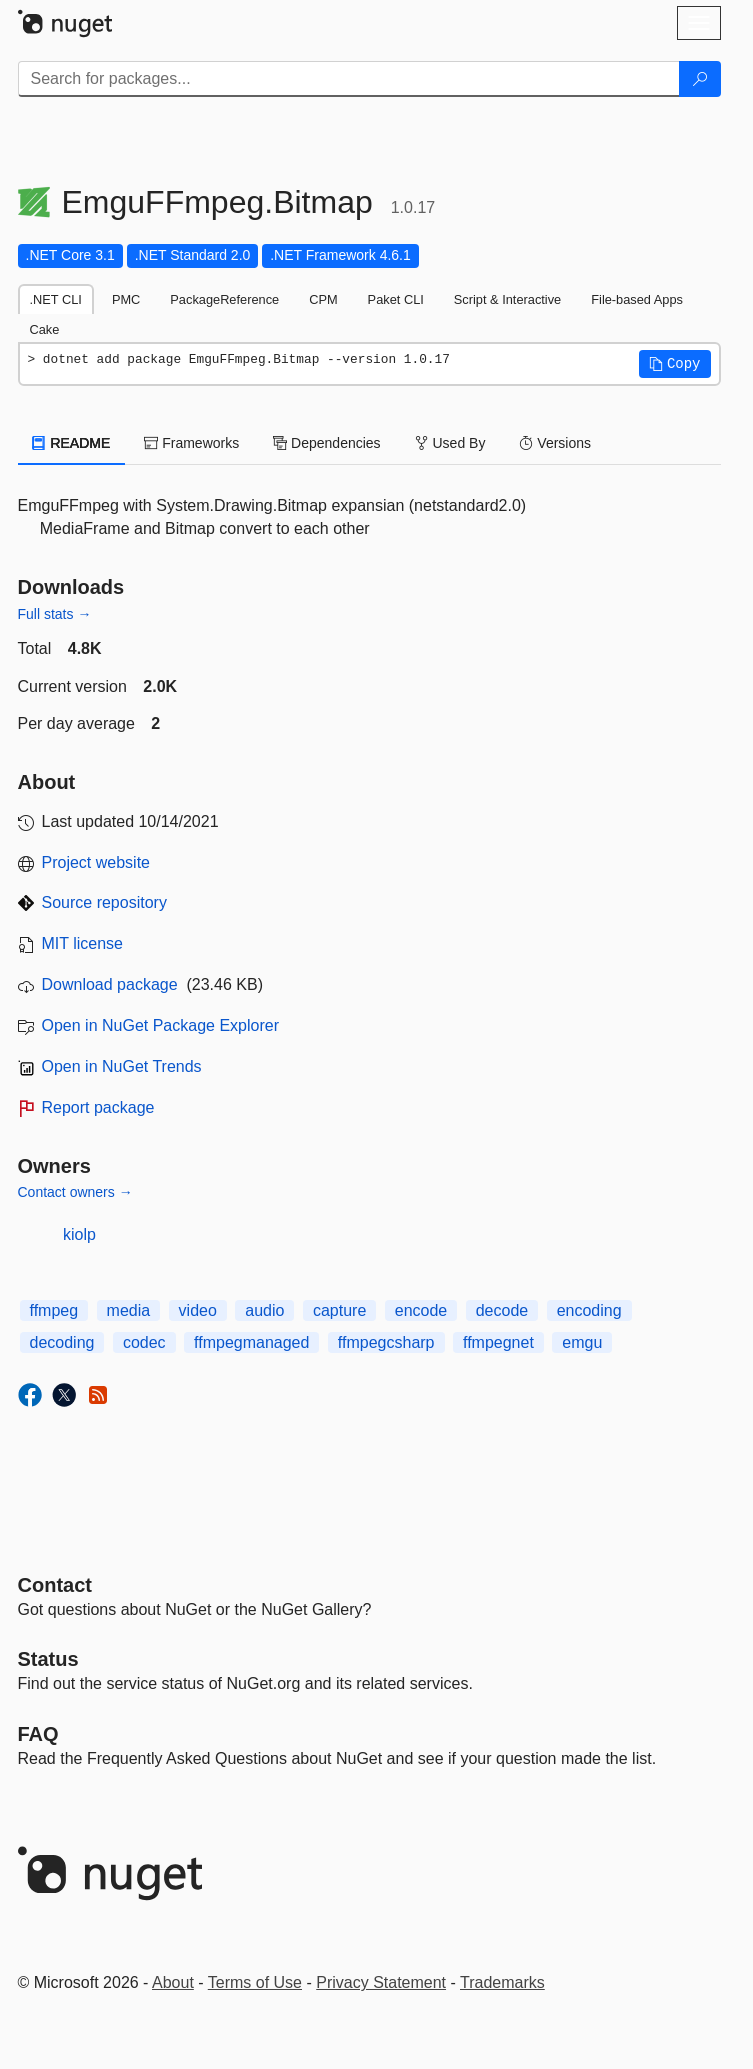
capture (339, 1310)
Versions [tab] (555, 443)
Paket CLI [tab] (396, 299)
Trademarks (502, 1982)
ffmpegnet (498, 1342)
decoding (62, 1342)
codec (144, 1342)
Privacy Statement (381, 1982)
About (173, 1982)
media (129, 1310)
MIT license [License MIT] (83, 943)
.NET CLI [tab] (56, 299)
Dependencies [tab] (326, 443)
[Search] (700, 79)
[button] (675, 364)
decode (502, 1310)
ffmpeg (54, 1310)
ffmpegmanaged (251, 1342)
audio (264, 1310)
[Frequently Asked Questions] (38, 1734)
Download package (110, 984)
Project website (96, 862)
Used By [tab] (450, 443)
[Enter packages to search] (349, 79)
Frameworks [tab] (191, 443)
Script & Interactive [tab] (507, 299)
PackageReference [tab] (224, 299)
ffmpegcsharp (386, 1342)
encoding (589, 1310)
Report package (98, 1107)
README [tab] (72, 443)
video (198, 1310)
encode (421, 1310)
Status (48, 1659)
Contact (55, 1585)
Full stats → (55, 614)
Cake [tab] (45, 329)
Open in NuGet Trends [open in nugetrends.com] (122, 1066)
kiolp (79, 1234)
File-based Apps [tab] (637, 299)
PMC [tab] (126, 299)
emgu (582, 1342)
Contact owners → (75, 1192)
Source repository (104, 902)
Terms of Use (255, 1982)
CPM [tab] (323, 299)
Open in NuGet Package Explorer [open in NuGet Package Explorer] (160, 1025)
